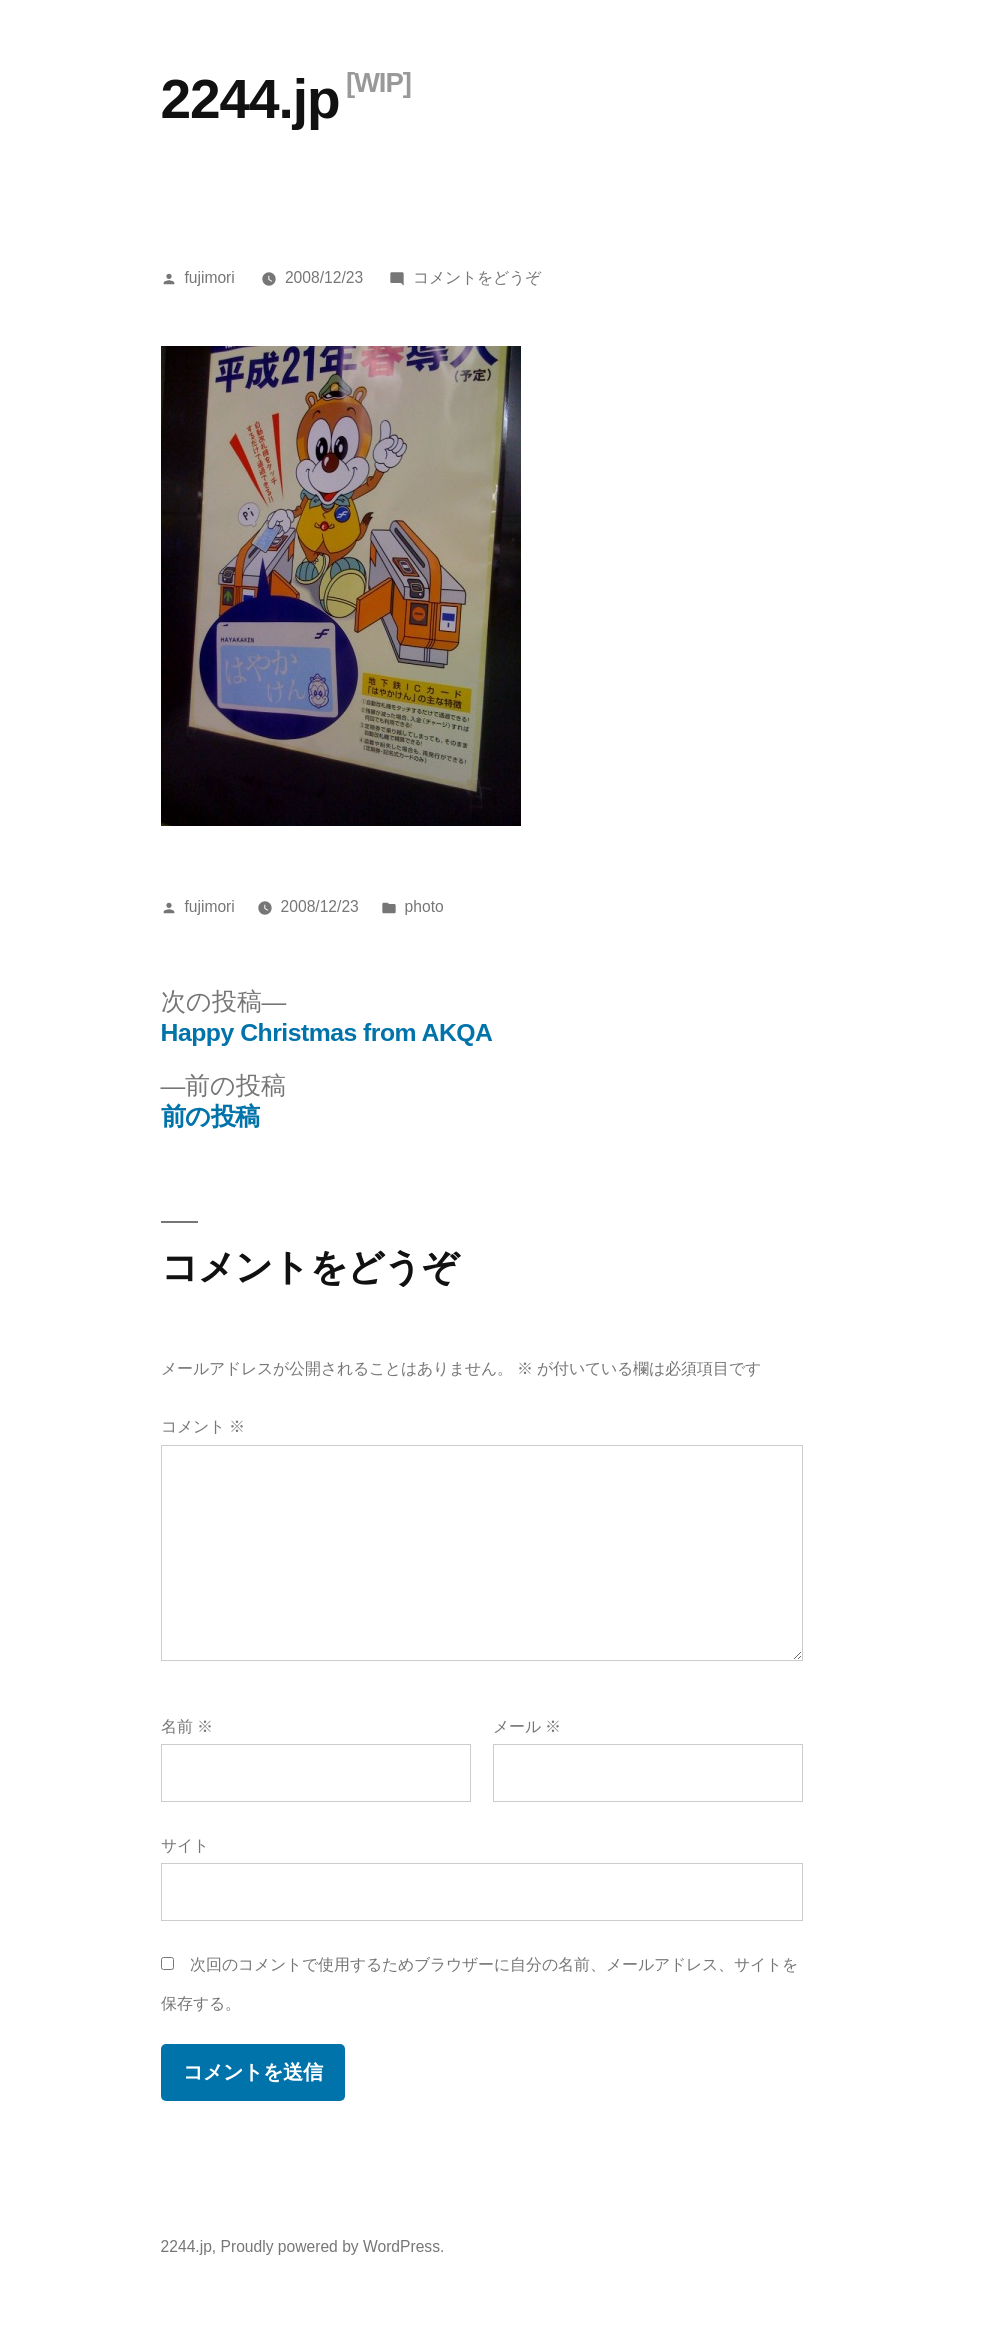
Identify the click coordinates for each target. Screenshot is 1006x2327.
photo (424, 906)
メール (527, 1726)
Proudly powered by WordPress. (333, 2246)
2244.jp (250, 99)
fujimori (209, 277)
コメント (203, 1426)
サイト (185, 1845)
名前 (187, 1726)
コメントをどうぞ (477, 277)
